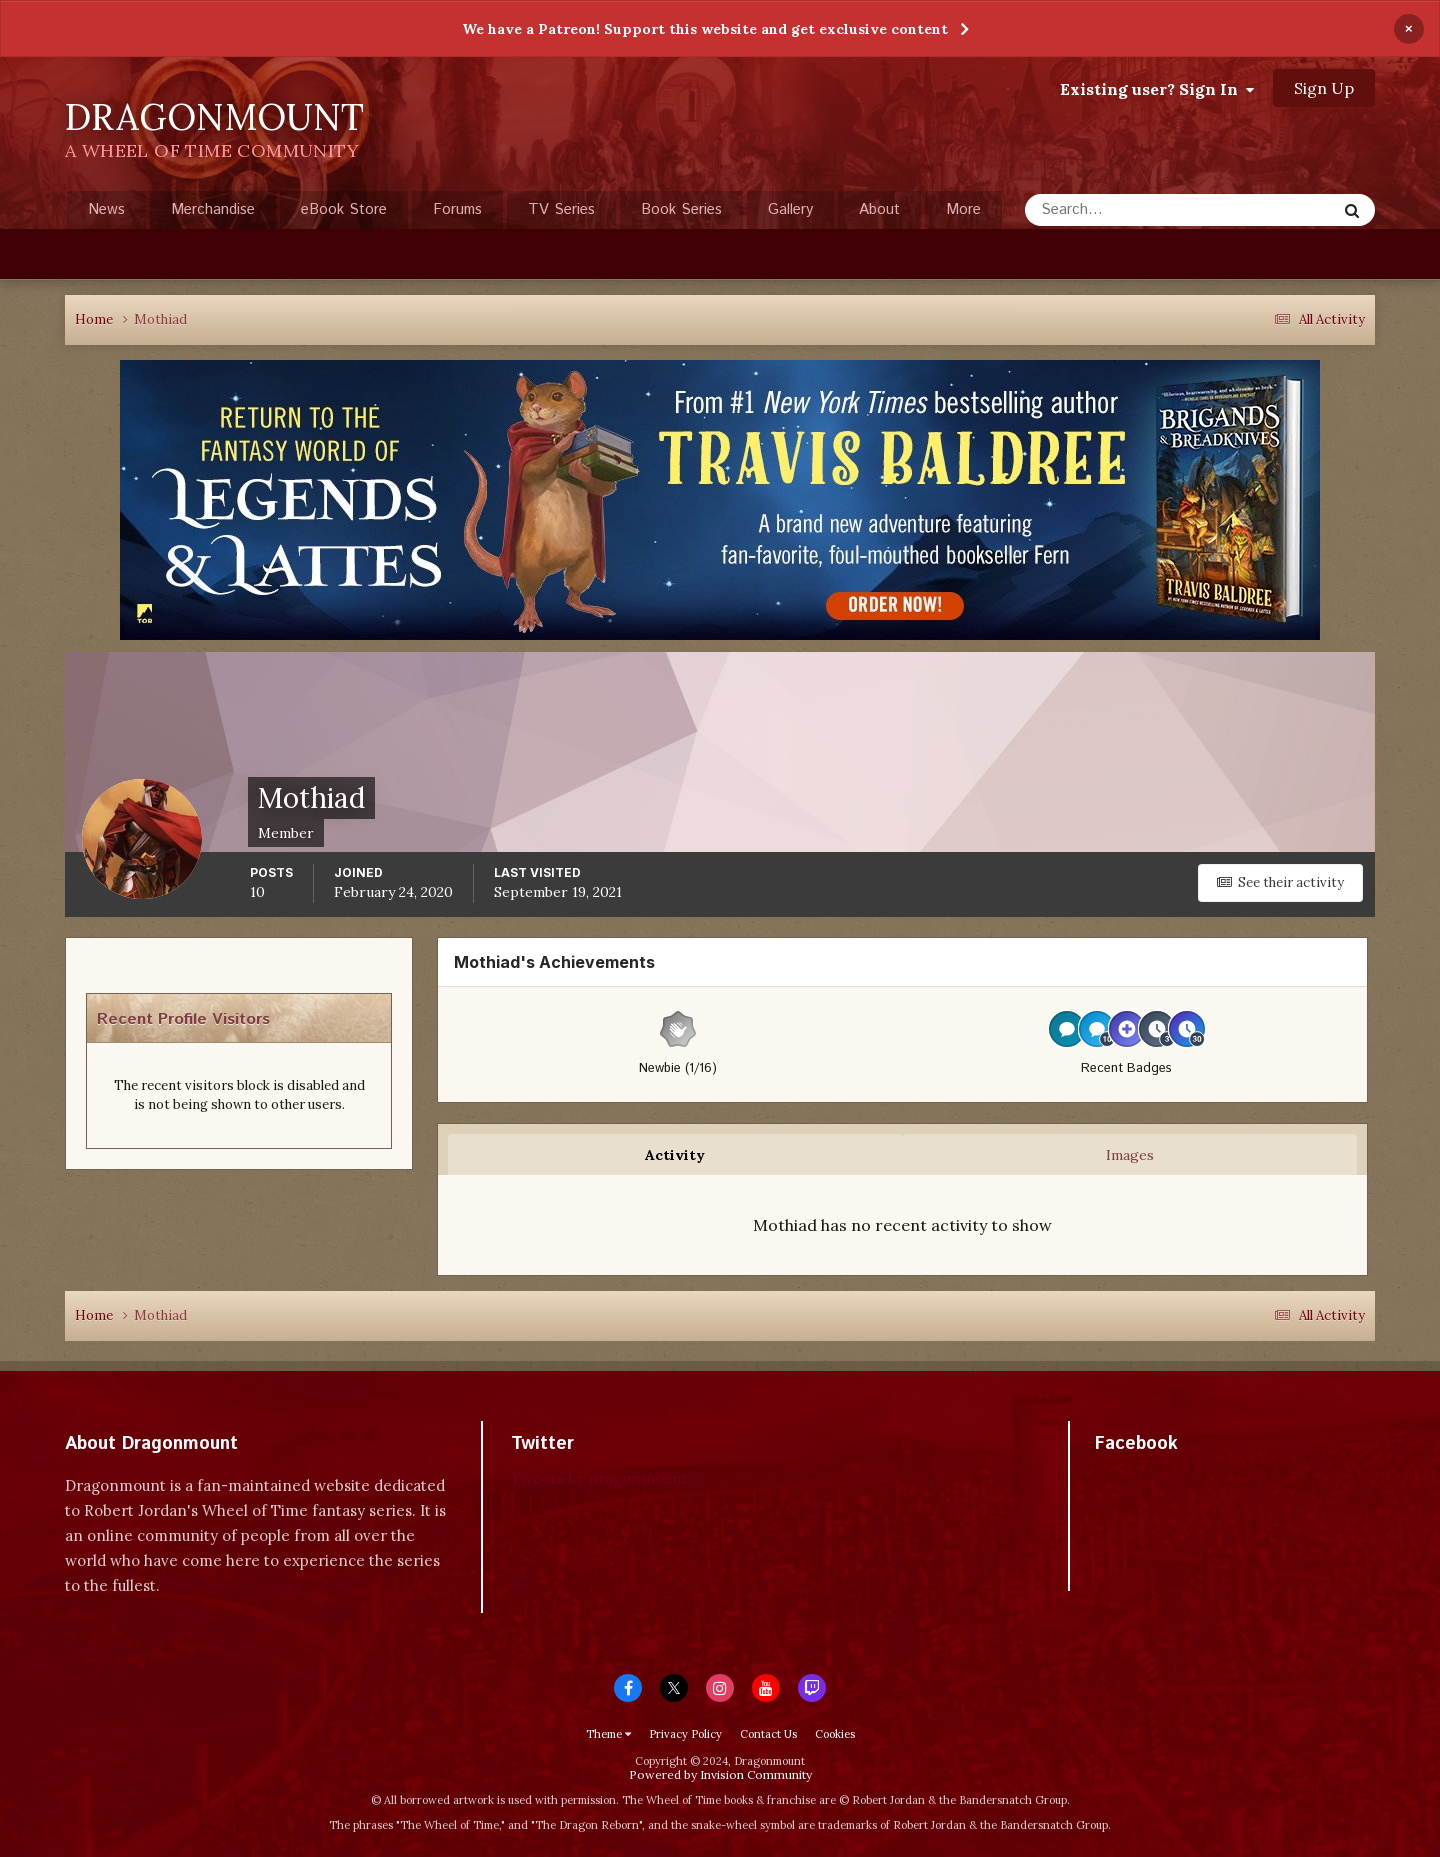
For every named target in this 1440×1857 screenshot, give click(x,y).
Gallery (790, 209)
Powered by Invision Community (720, 1774)
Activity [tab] (675, 1155)
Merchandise (213, 209)
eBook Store (344, 209)
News (106, 209)
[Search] (1116, 210)
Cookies (835, 1734)
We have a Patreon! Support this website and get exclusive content (705, 29)
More (963, 209)
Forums (457, 209)
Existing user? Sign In (1157, 89)
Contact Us (768, 1734)
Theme (608, 1734)
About (879, 209)
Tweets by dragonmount (599, 1478)
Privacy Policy (685, 1734)
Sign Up (1324, 88)
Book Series (681, 209)
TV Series (561, 209)
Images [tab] (1130, 1155)
